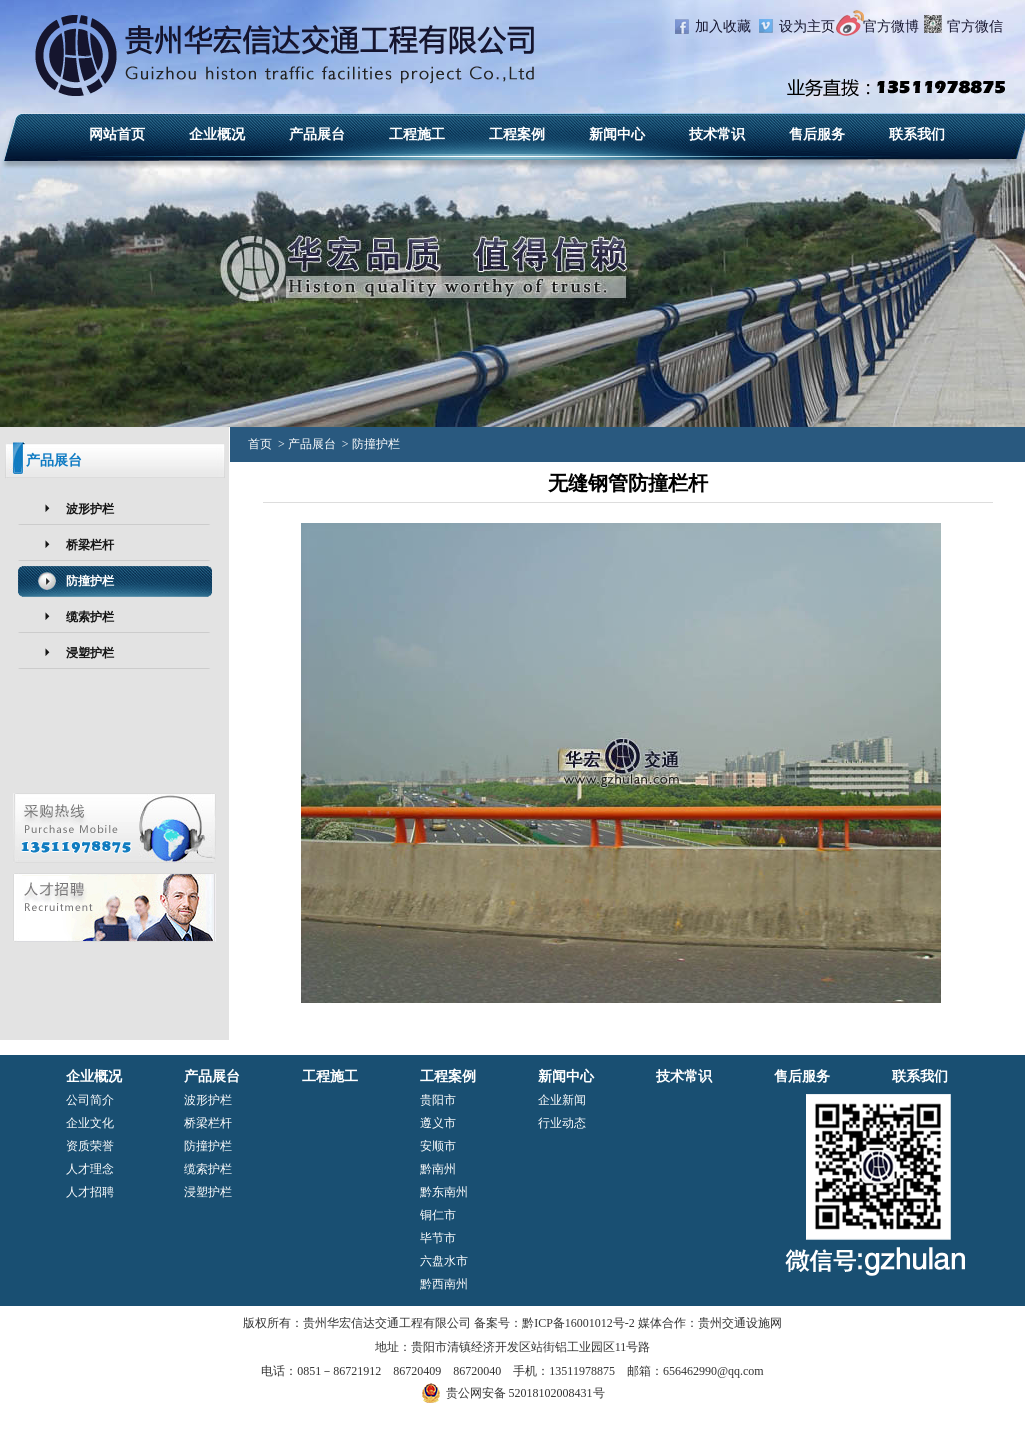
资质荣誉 (90, 1146)
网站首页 (117, 134)
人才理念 (90, 1169)
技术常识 (717, 134)
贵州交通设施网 (740, 1323)
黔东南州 (444, 1192)
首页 (260, 444)
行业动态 (562, 1123)
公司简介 (90, 1100)
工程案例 (517, 134)
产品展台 (317, 134)
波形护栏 (90, 509)
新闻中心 (617, 134)
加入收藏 (723, 26)
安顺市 (438, 1146)
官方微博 (891, 26)
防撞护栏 (90, 581)
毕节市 (438, 1238)
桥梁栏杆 (90, 545)
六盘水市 (444, 1261)
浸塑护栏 (90, 653)
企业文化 (90, 1123)
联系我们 (917, 134)
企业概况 (217, 134)
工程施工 (417, 134)
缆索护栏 (90, 617)
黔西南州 (444, 1284)
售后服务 (817, 134)
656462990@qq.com (713, 1371)
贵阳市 (438, 1100)
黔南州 (438, 1169)
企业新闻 (562, 1100)
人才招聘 (90, 1192)
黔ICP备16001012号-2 (578, 1323)
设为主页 (807, 26)
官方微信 (975, 26)
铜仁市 (438, 1215)
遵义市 (438, 1123)
